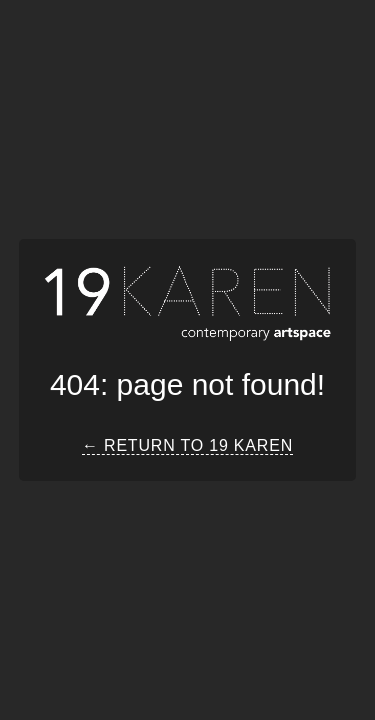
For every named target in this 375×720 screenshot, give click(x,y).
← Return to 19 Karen (187, 446)
